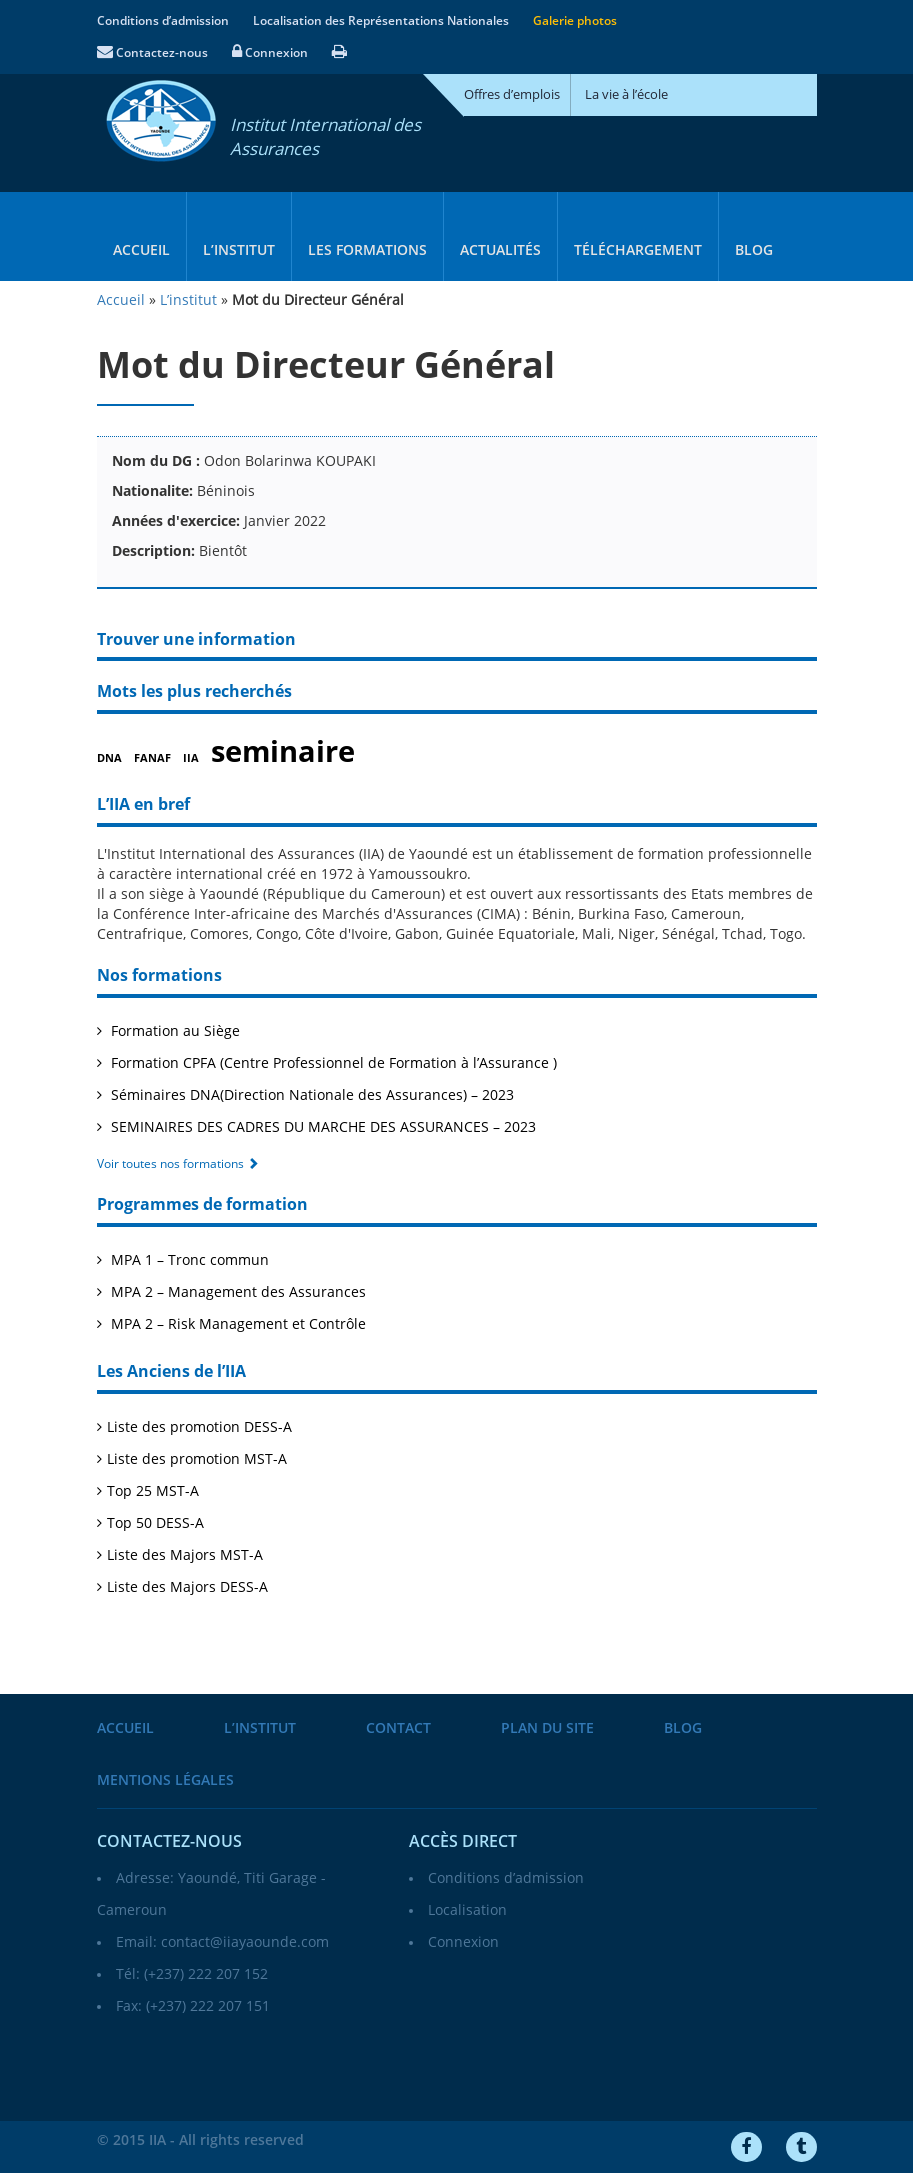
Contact (398, 1728)
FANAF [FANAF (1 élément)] (152, 758)
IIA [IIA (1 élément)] (191, 758)
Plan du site (547, 1728)
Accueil (141, 250)
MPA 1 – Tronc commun (188, 1260)
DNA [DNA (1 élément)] (109, 758)
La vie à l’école (626, 95)
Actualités (500, 250)
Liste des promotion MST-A (197, 1459)
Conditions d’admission (163, 21)
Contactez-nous (152, 53)
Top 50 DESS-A (155, 1523)
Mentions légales (165, 1780)
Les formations (367, 250)
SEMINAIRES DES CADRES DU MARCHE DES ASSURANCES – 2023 (321, 1127)
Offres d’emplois (512, 95)
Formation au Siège (173, 1031)
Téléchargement (638, 250)
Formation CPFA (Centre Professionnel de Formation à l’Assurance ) (332, 1063)
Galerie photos (575, 21)
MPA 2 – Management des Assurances (236, 1292)
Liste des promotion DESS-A (199, 1427)
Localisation (467, 1910)
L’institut (239, 250)
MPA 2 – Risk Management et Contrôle (236, 1324)
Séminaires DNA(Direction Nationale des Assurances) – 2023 (310, 1095)
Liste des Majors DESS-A (187, 1587)
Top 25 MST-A (153, 1491)
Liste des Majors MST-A (185, 1555)
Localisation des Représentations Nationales (381, 21)
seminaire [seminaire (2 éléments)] (283, 752)
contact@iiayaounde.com (245, 1942)
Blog (754, 250)
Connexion (270, 53)
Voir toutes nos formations (178, 1164)
